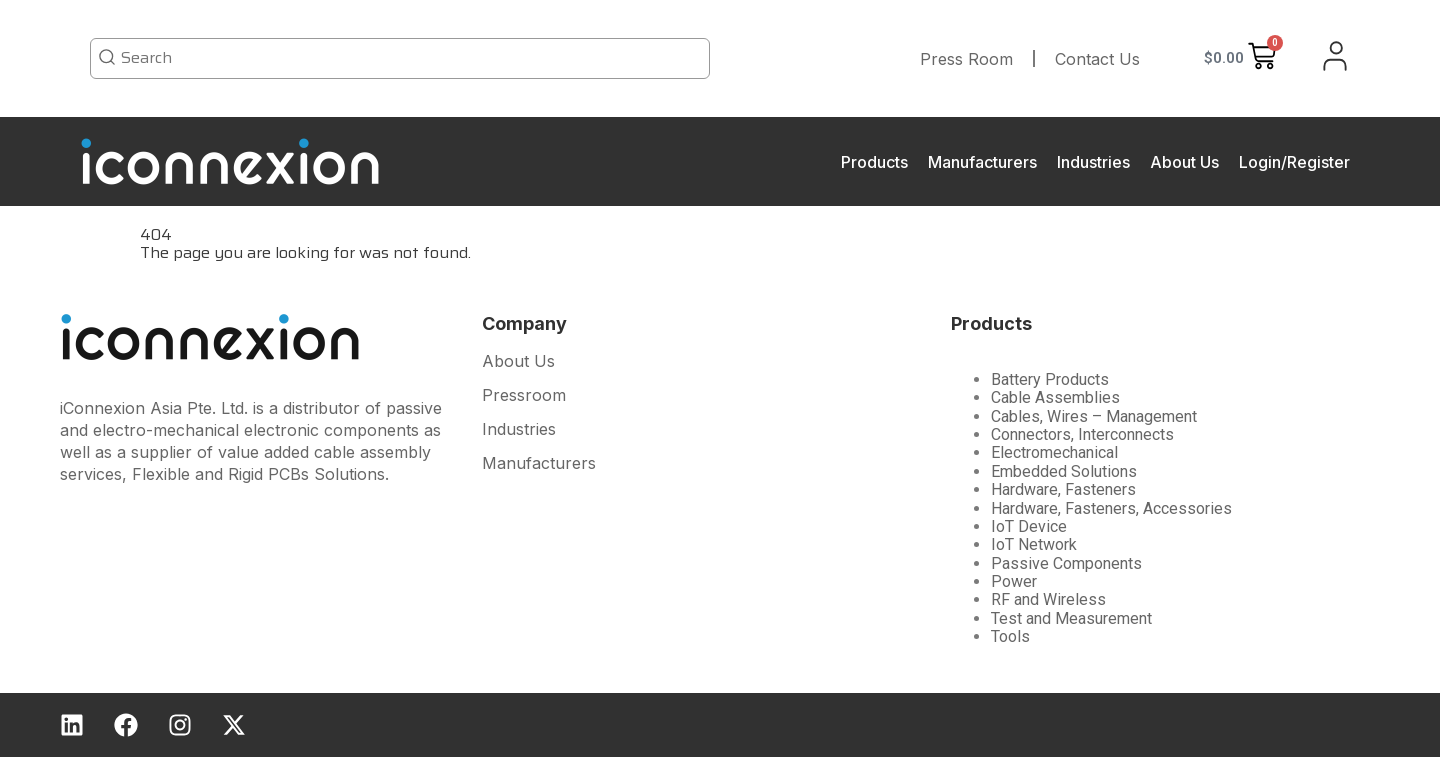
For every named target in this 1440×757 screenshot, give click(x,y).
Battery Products (1050, 379)
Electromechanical (1054, 452)
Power (1014, 581)
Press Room (966, 59)
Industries (1093, 162)
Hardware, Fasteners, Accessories (1111, 508)
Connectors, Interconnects (1082, 434)
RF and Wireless (1048, 599)
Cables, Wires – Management (1094, 416)
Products (874, 162)
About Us (1184, 162)
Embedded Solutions (1064, 471)
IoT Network (1034, 544)
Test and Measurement (1071, 618)
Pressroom (524, 396)
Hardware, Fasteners (1063, 489)
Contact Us (1097, 59)
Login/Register (1294, 162)
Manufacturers (982, 162)
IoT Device (1029, 526)
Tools (1010, 636)
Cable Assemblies (1055, 397)
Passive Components (1066, 563)
